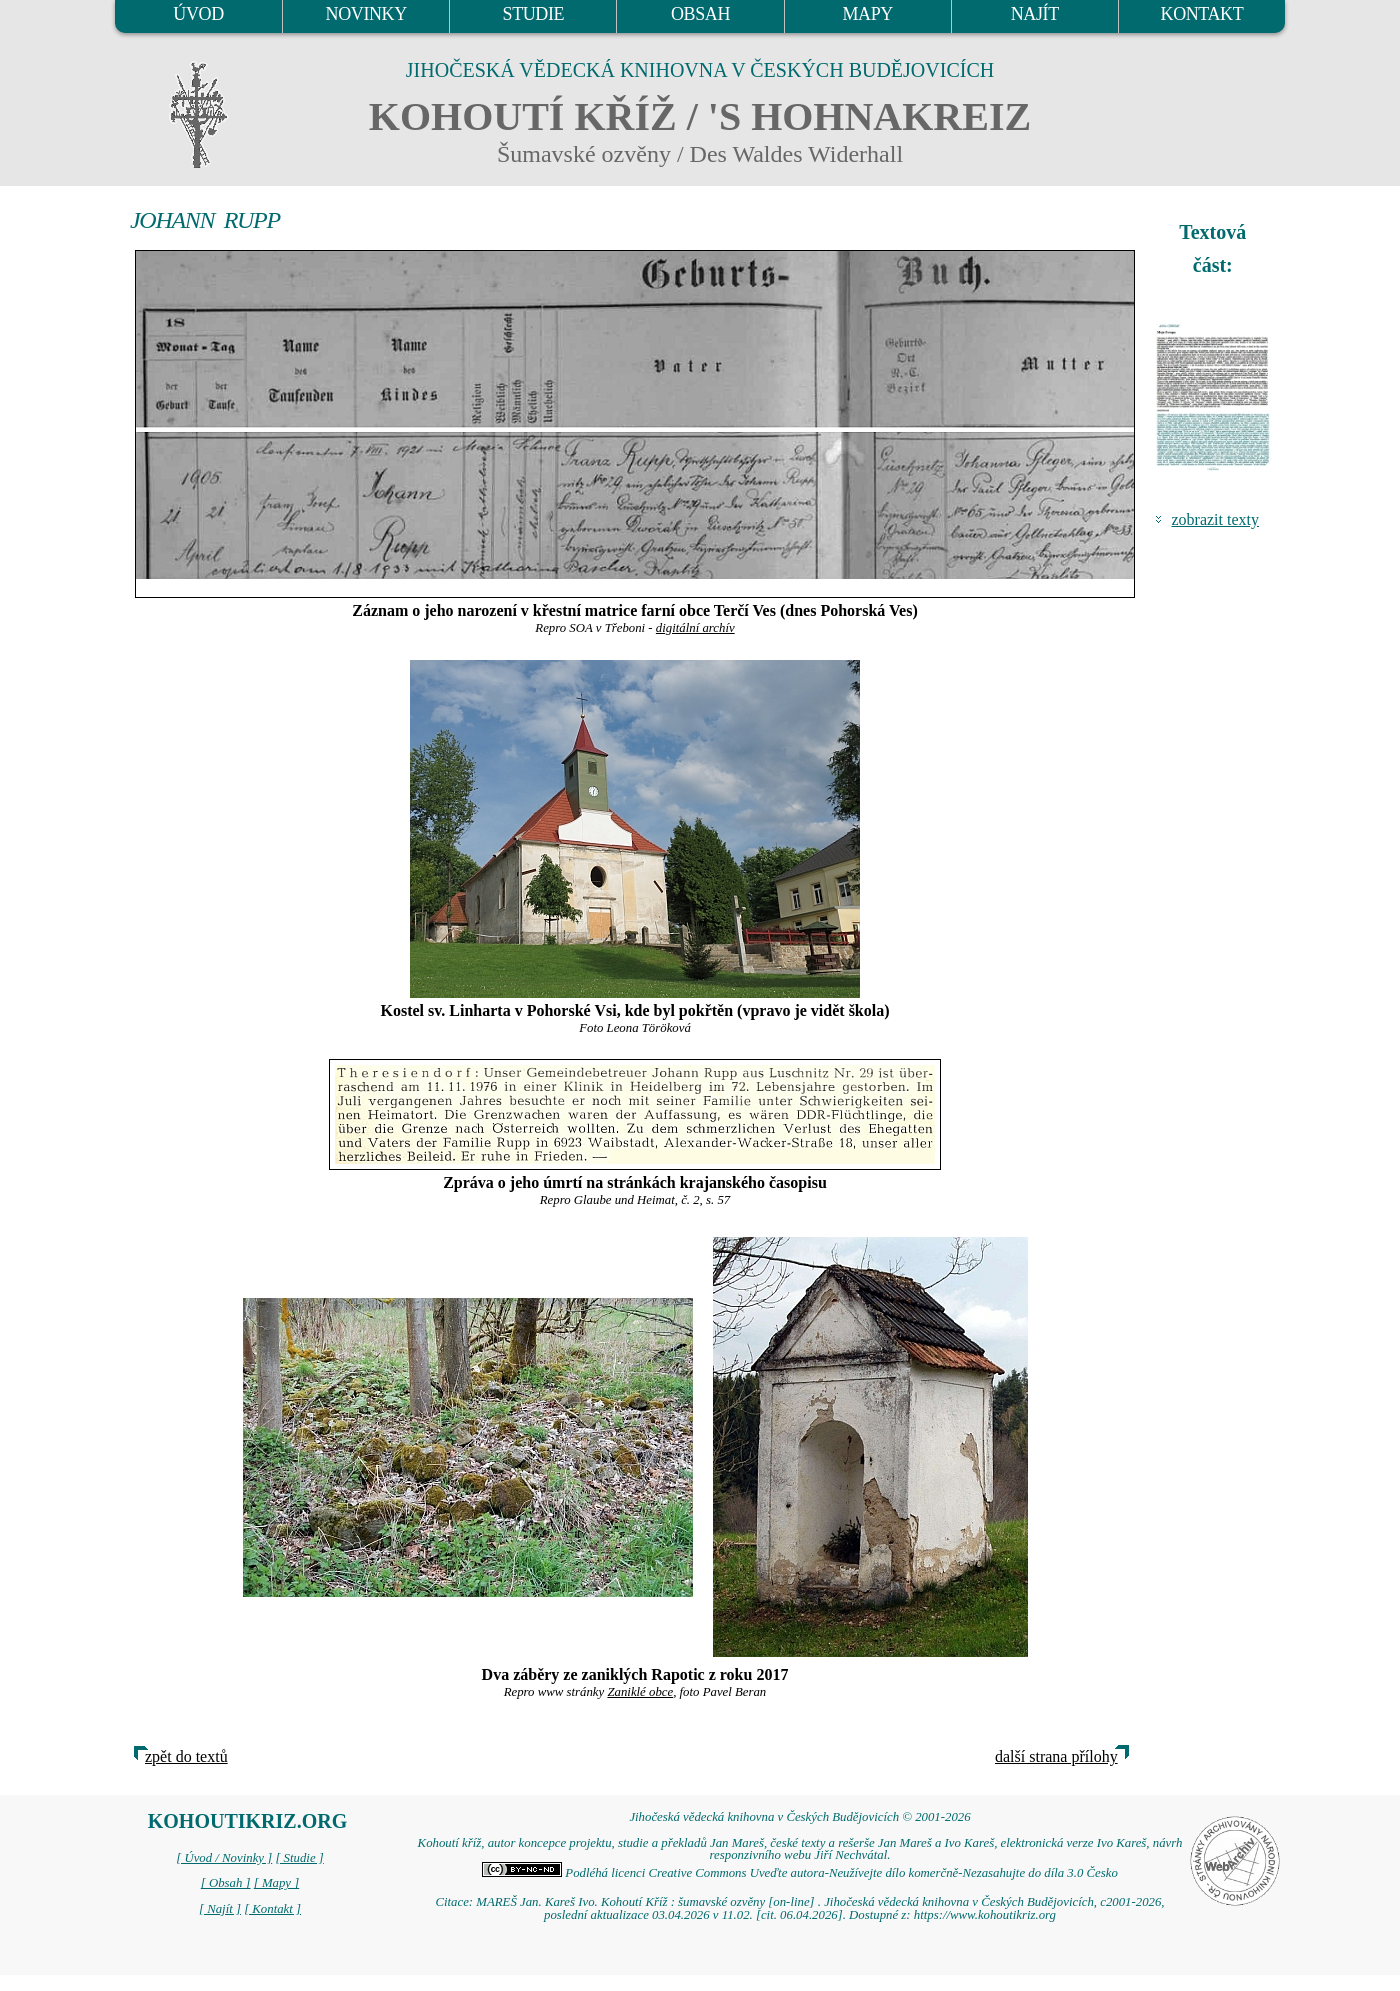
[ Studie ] (299, 1858)
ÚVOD (198, 14)
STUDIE (534, 14)
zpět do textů (186, 1756)
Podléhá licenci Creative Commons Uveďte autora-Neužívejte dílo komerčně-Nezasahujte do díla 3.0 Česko (800, 1873)
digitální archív (695, 628)
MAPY (867, 14)
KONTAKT (1202, 14)
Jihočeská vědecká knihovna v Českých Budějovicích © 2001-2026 (799, 1817)
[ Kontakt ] (272, 1909)
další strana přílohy (1056, 1756)
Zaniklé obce (640, 1692)
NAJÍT (1035, 14)
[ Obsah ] (226, 1883)
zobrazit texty (1215, 519)
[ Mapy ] (277, 1883)
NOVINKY (366, 14)
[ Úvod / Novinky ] (224, 1858)
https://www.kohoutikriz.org (985, 1915)
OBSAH (700, 14)
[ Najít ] (220, 1909)
